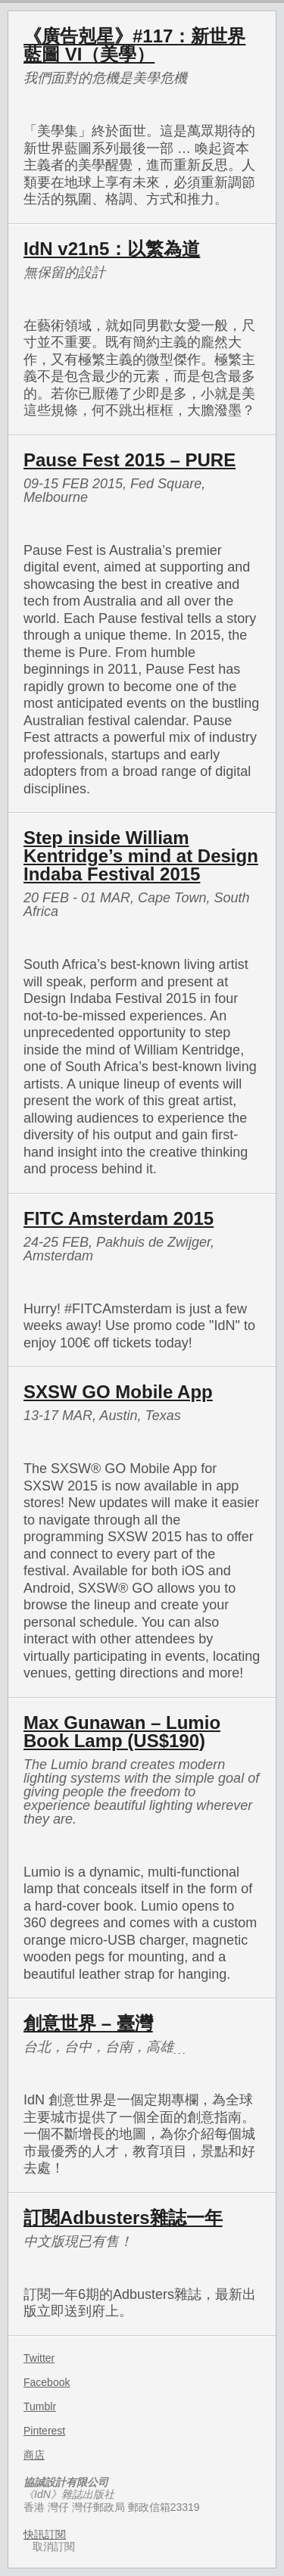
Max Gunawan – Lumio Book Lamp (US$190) (121, 1731)
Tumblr (39, 2406)
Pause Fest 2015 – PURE (129, 460)
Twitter (39, 2358)
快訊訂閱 (44, 2534)
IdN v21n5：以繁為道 (111, 248)
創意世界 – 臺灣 (88, 2023)
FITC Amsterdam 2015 (118, 1218)
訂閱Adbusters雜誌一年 (123, 2217)
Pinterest (44, 2431)
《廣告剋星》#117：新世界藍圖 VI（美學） (134, 45)
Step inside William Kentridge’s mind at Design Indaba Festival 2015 (140, 855)
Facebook (46, 2382)
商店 (34, 2455)
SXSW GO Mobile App (118, 1391)
